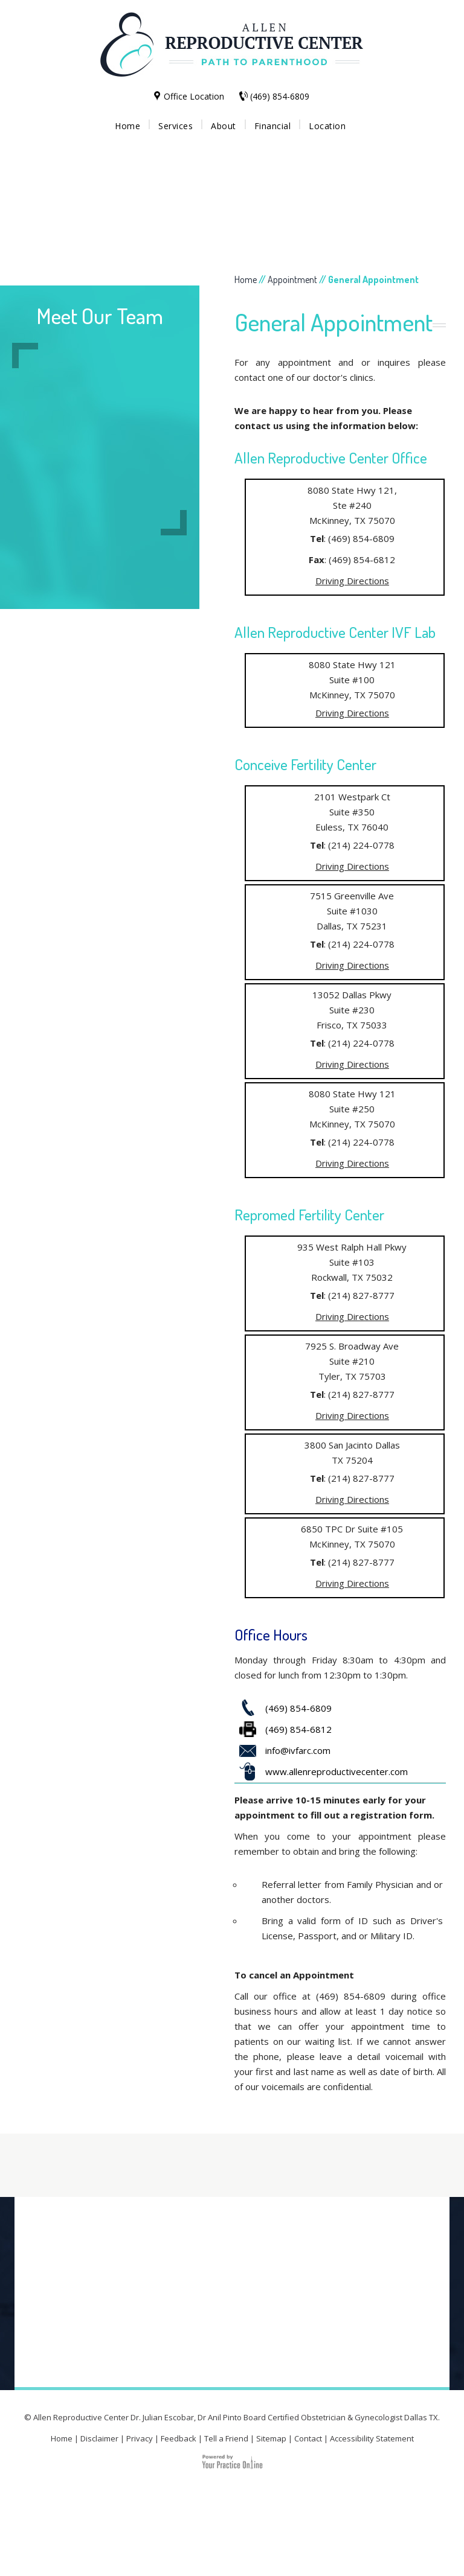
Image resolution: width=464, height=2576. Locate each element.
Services (175, 126)
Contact (308, 2438)
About (223, 126)
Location (327, 126)
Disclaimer (99, 2438)
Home (127, 126)
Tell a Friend (226, 2438)
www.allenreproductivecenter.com (336, 1771)
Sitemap (271, 2438)
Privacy (139, 2438)
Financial (272, 126)
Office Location (194, 96)
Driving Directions (352, 581)
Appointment (292, 279)
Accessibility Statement (372, 2438)
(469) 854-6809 (279, 96)
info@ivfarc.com (297, 1750)
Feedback (178, 2438)
